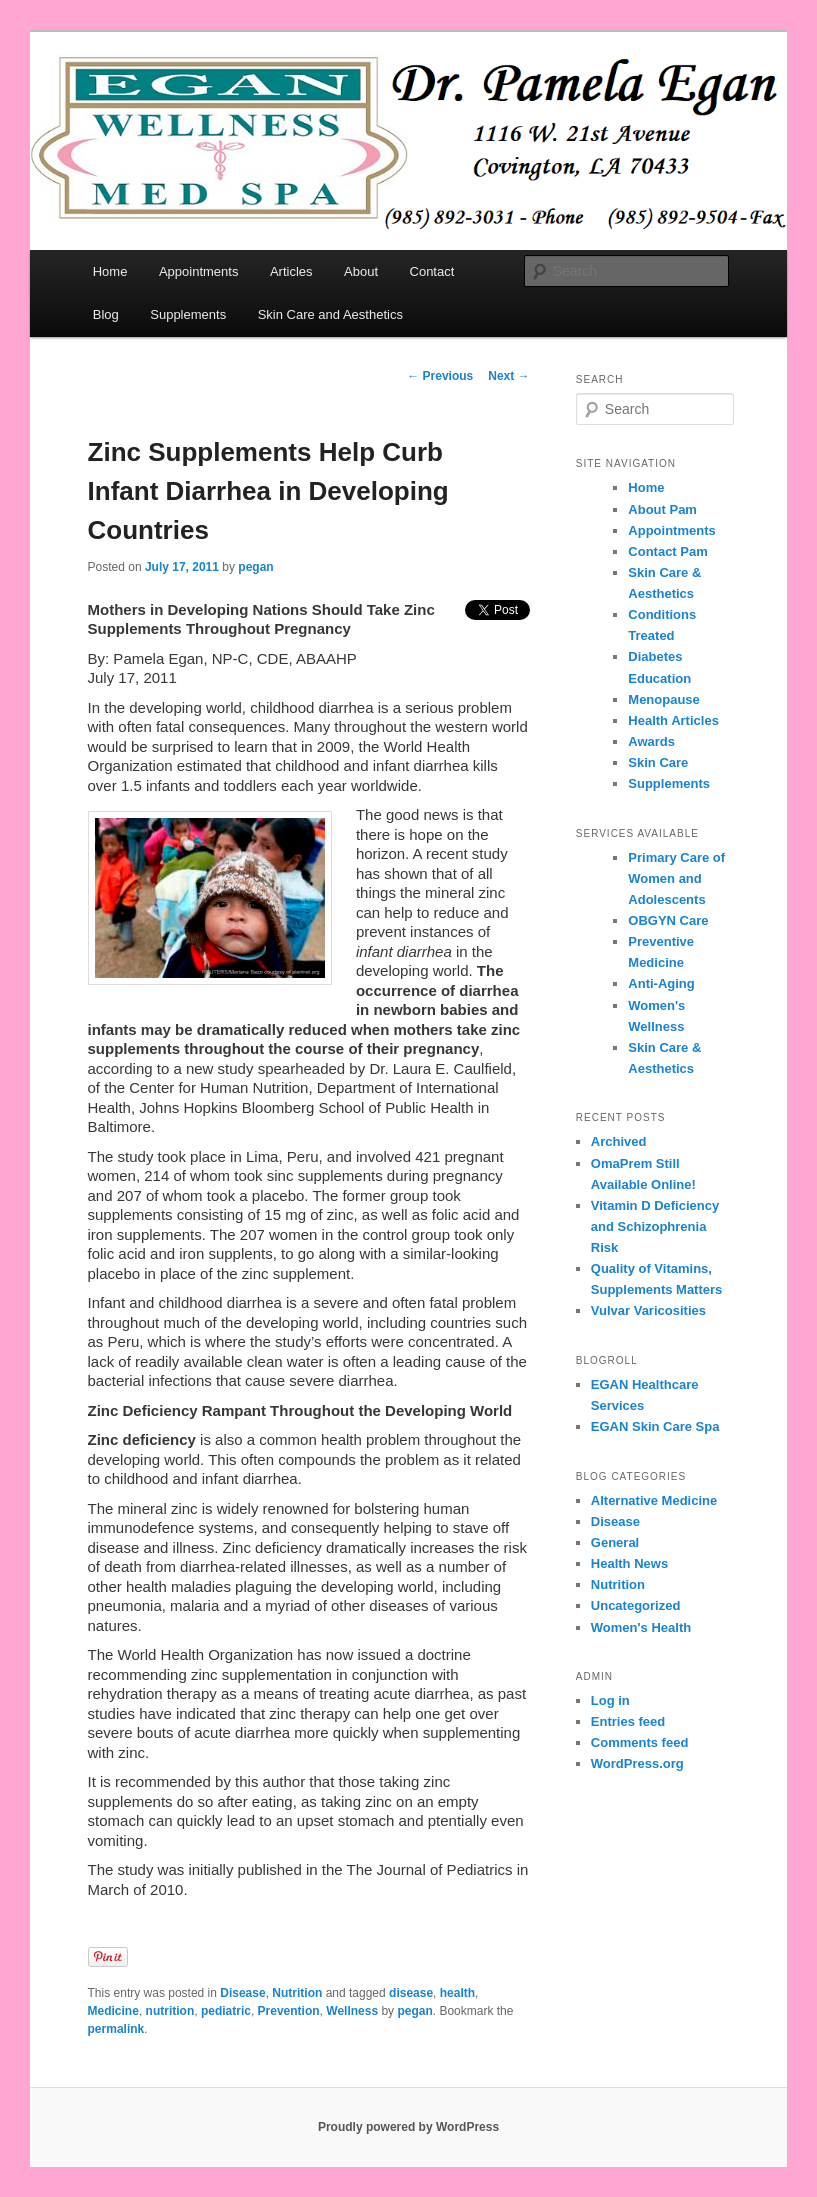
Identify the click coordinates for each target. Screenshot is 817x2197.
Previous (440, 376)
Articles (291, 271)
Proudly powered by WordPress (408, 2127)
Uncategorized (636, 1605)
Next (508, 376)
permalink (116, 2029)
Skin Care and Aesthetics (330, 314)
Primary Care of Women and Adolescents (676, 878)
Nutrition (297, 1993)
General (615, 1542)
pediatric (226, 2011)
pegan (255, 567)
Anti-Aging (661, 983)
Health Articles (673, 720)
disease (411, 1993)
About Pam (662, 509)
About (361, 271)
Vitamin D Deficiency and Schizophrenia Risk (655, 1226)
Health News (629, 1563)
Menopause (664, 699)
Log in (610, 1700)
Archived (619, 1141)
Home (110, 271)
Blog (106, 314)
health (457, 1993)
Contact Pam (667, 551)
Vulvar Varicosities (648, 1310)
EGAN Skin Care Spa (655, 1426)
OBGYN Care (668, 920)
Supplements (188, 314)
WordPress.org (637, 1763)
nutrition (170, 2011)
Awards (651, 741)
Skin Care (658, 762)
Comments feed (640, 1742)
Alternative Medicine (654, 1500)
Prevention (289, 2011)
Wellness (352, 2011)
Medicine (113, 2011)
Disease (242, 1993)
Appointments (199, 271)
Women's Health (641, 1627)
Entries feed (628, 1721)
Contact (432, 271)
